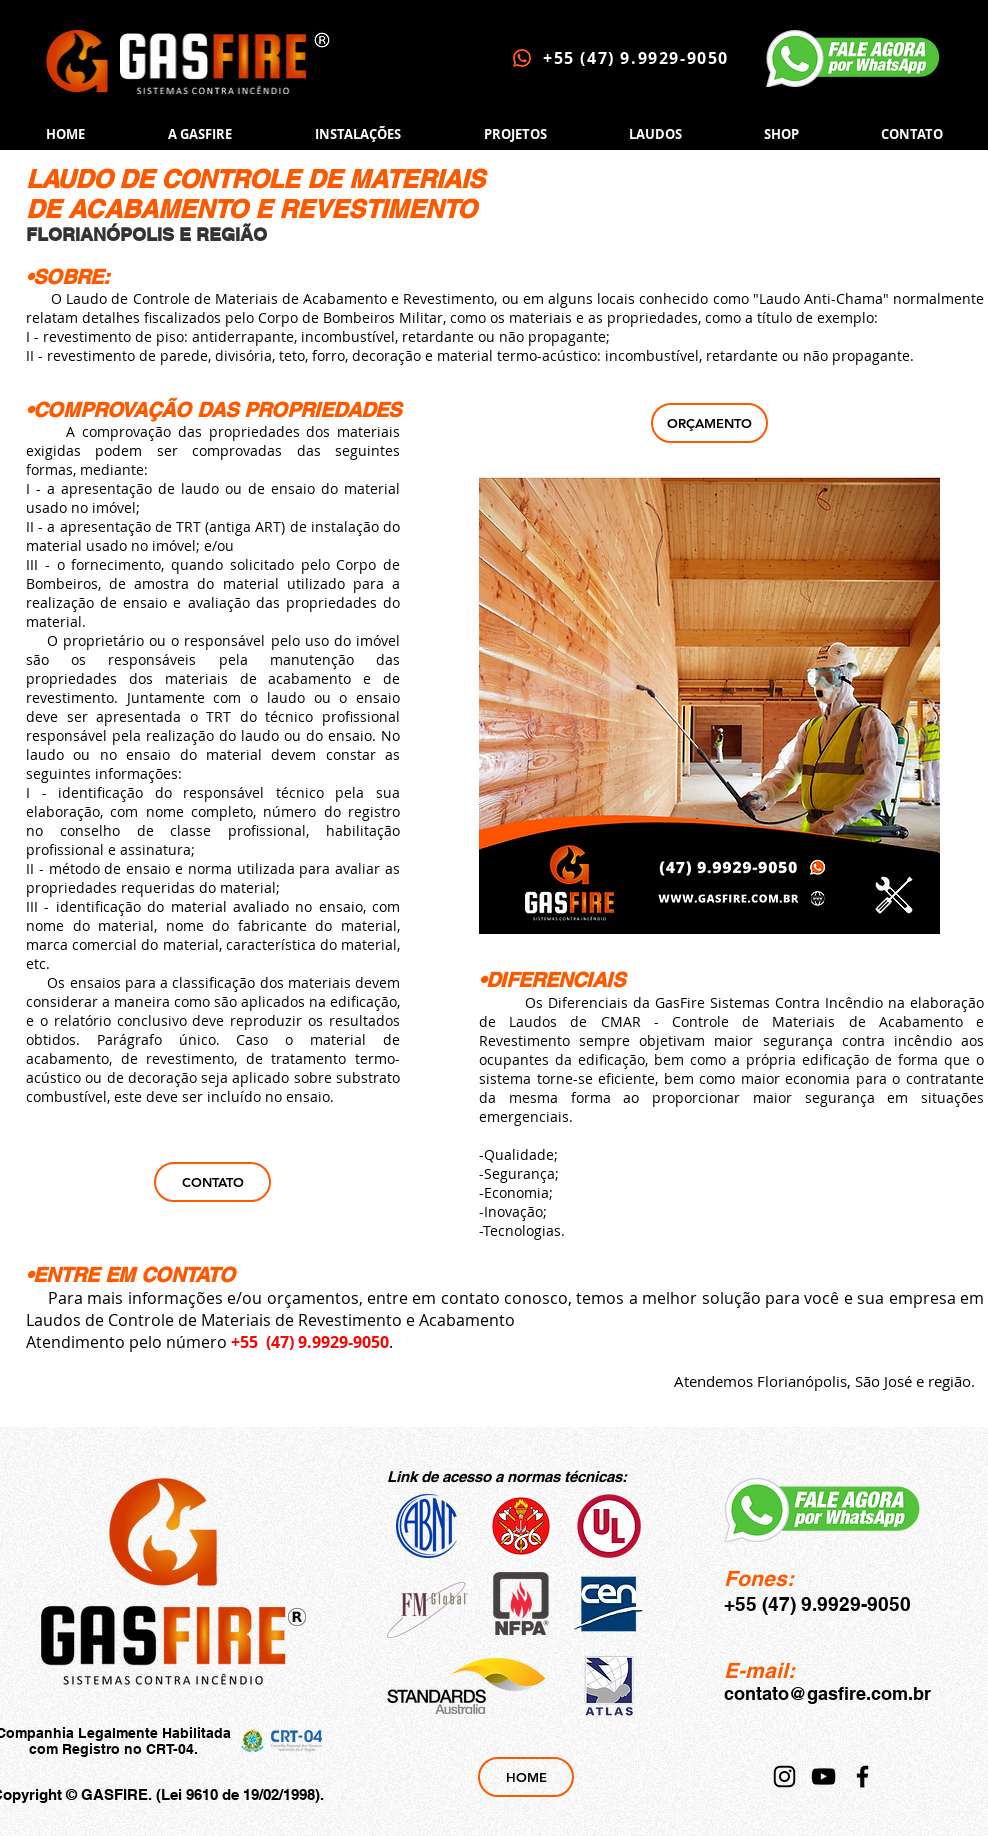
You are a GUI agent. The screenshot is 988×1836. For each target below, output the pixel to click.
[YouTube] (823, 1776)
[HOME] (526, 1777)
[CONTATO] (212, 1182)
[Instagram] (784, 1776)
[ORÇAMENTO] (709, 423)
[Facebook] (862, 1776)
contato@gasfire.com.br (827, 1693)
